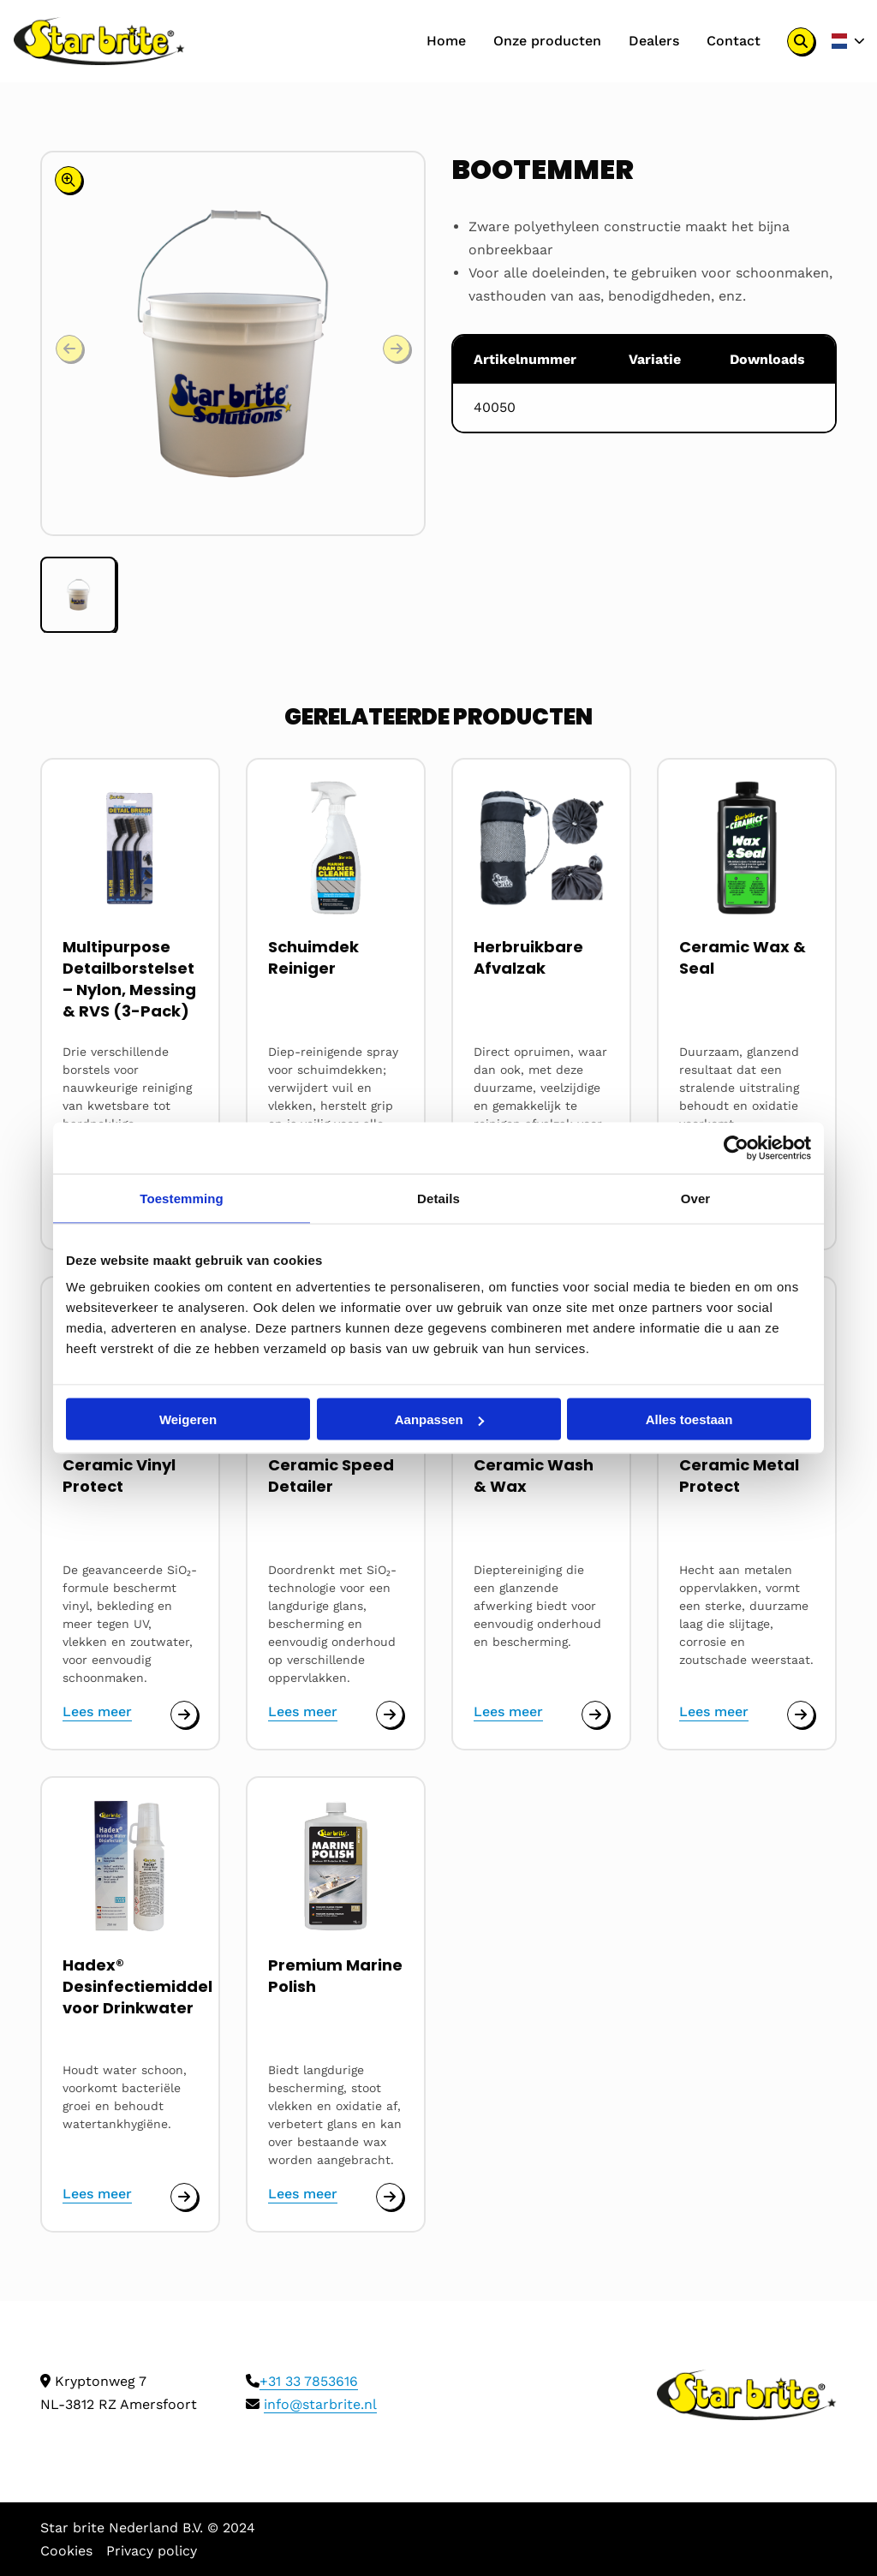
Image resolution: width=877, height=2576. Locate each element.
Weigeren (188, 1419)
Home (445, 41)
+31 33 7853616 (309, 2381)
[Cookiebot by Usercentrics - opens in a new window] (736, 1148)
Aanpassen (439, 1419)
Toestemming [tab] (182, 1198)
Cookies (66, 2551)
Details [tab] (438, 1198)
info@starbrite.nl (320, 2404)
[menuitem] (445, 41)
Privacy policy (151, 2551)
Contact (733, 41)
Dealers (653, 41)
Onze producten (546, 41)
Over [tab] (696, 1198)
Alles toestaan (689, 1419)
